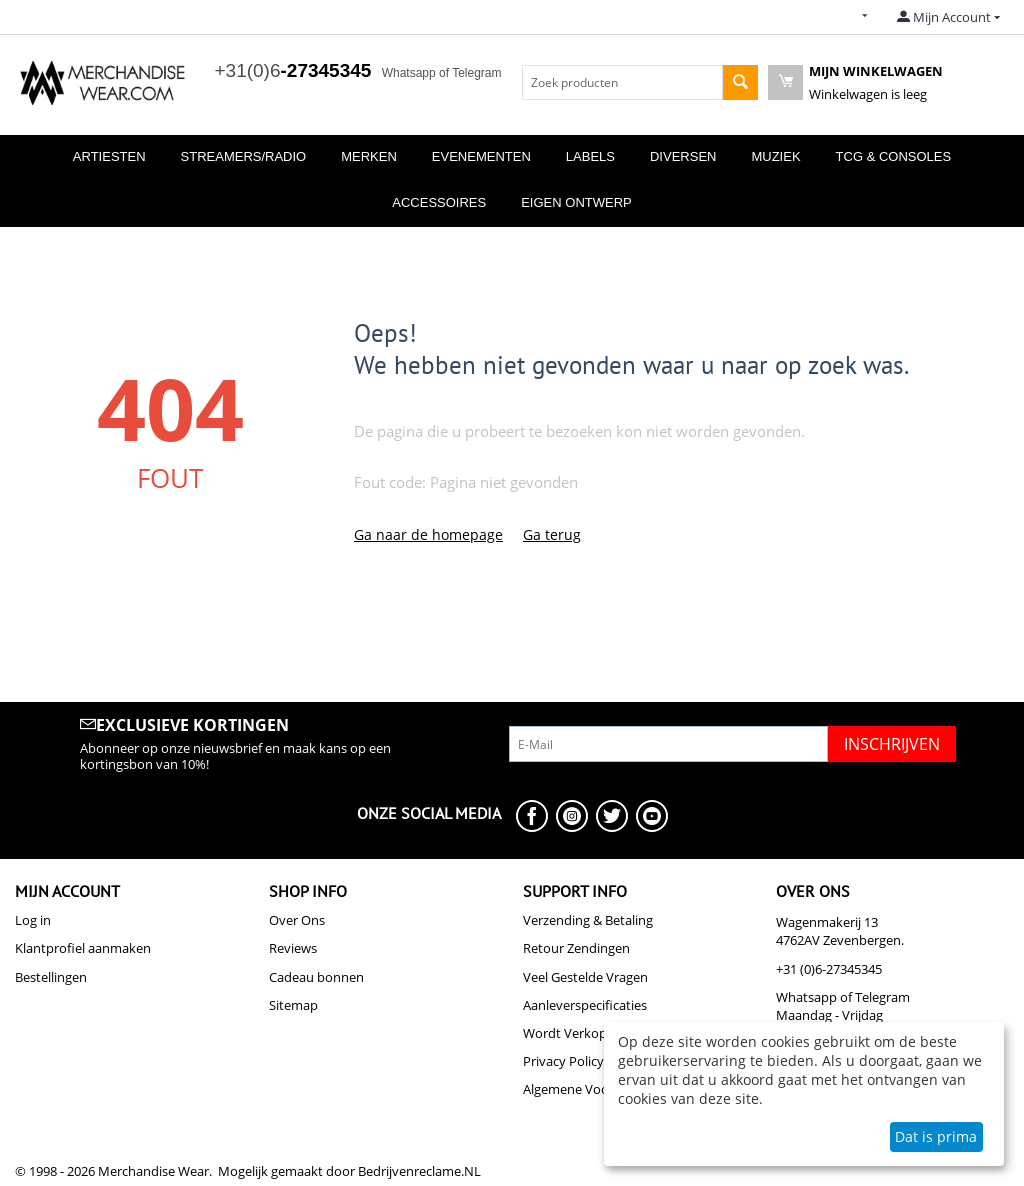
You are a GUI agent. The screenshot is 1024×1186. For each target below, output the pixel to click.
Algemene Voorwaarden (594, 1089)
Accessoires (439, 202)
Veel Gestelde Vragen (585, 977)
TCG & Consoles (894, 156)
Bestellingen (51, 977)
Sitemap (293, 1005)
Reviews (293, 948)
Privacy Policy (563, 1061)
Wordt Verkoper (571, 1033)
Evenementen (481, 156)
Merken (369, 156)
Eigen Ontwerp (576, 202)
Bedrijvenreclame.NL (419, 1171)
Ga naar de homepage (428, 534)
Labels (590, 156)
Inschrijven (892, 744)
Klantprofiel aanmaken (83, 948)
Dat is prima (936, 1136)
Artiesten (109, 156)
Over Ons (297, 920)
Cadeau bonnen (316, 977)
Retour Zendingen (576, 948)
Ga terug (552, 534)
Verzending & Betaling (588, 920)
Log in (33, 920)
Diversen (683, 156)
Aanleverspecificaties (585, 1005)
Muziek (775, 156)
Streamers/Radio (244, 156)
